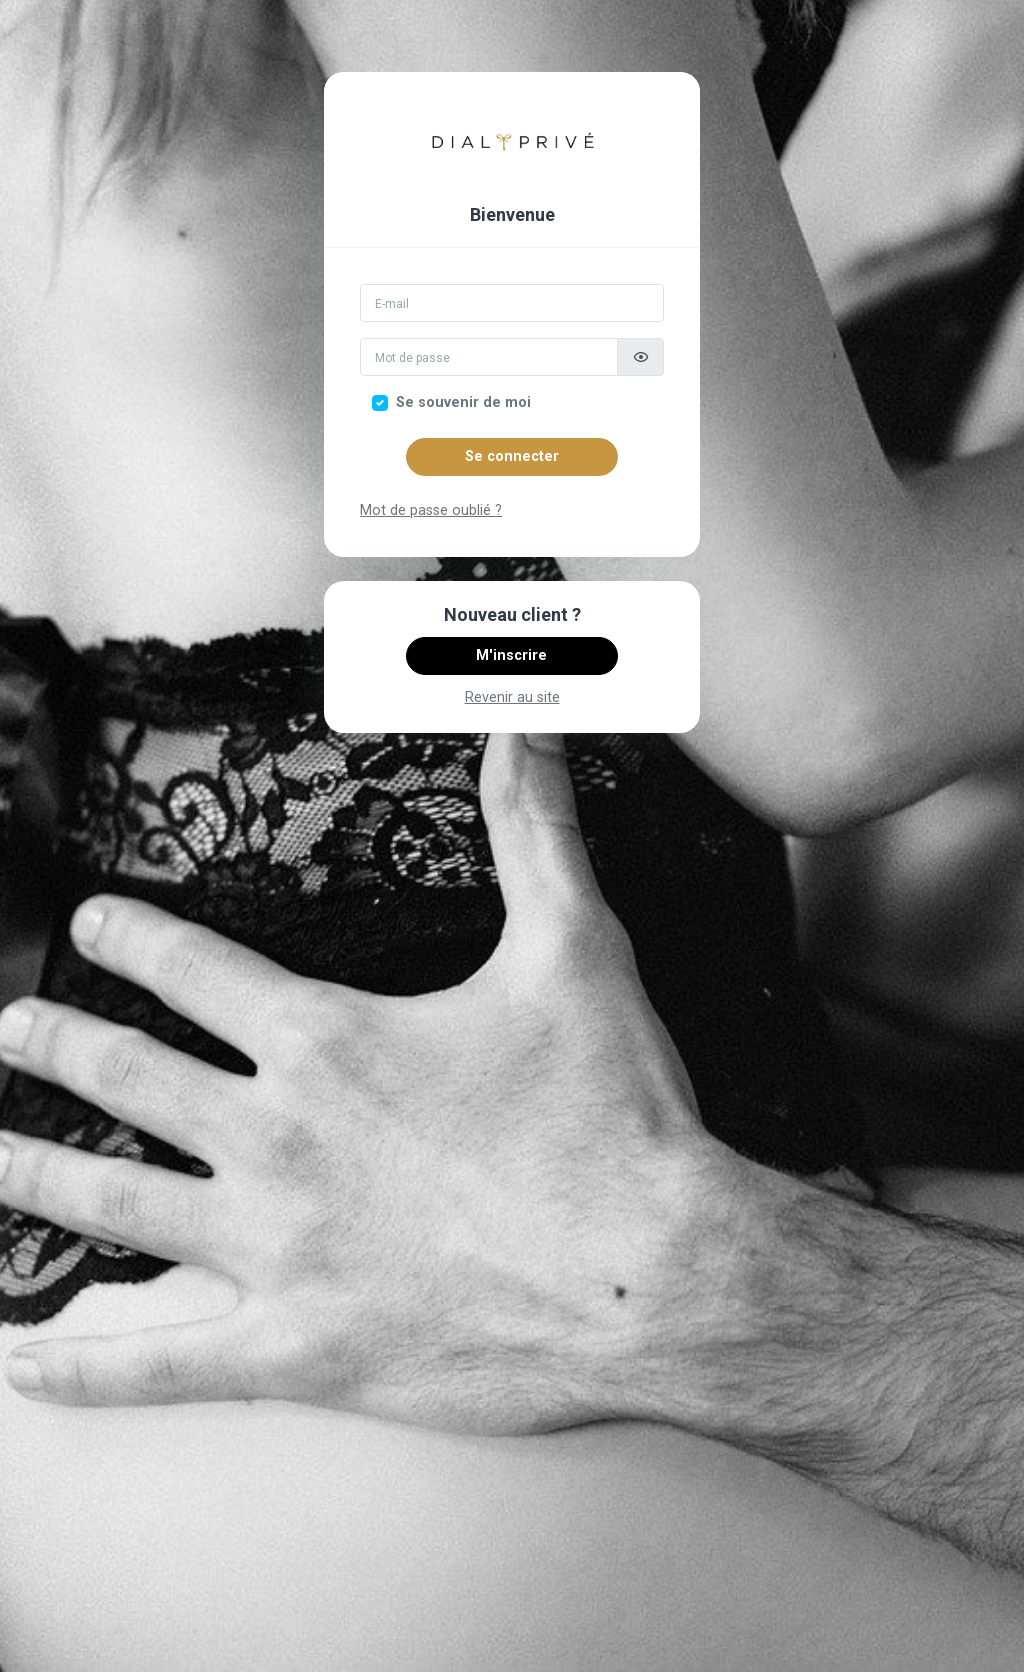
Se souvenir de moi (463, 402)
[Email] (512, 303)
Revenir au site (512, 697)
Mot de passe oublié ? (431, 510)
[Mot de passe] (489, 357)
